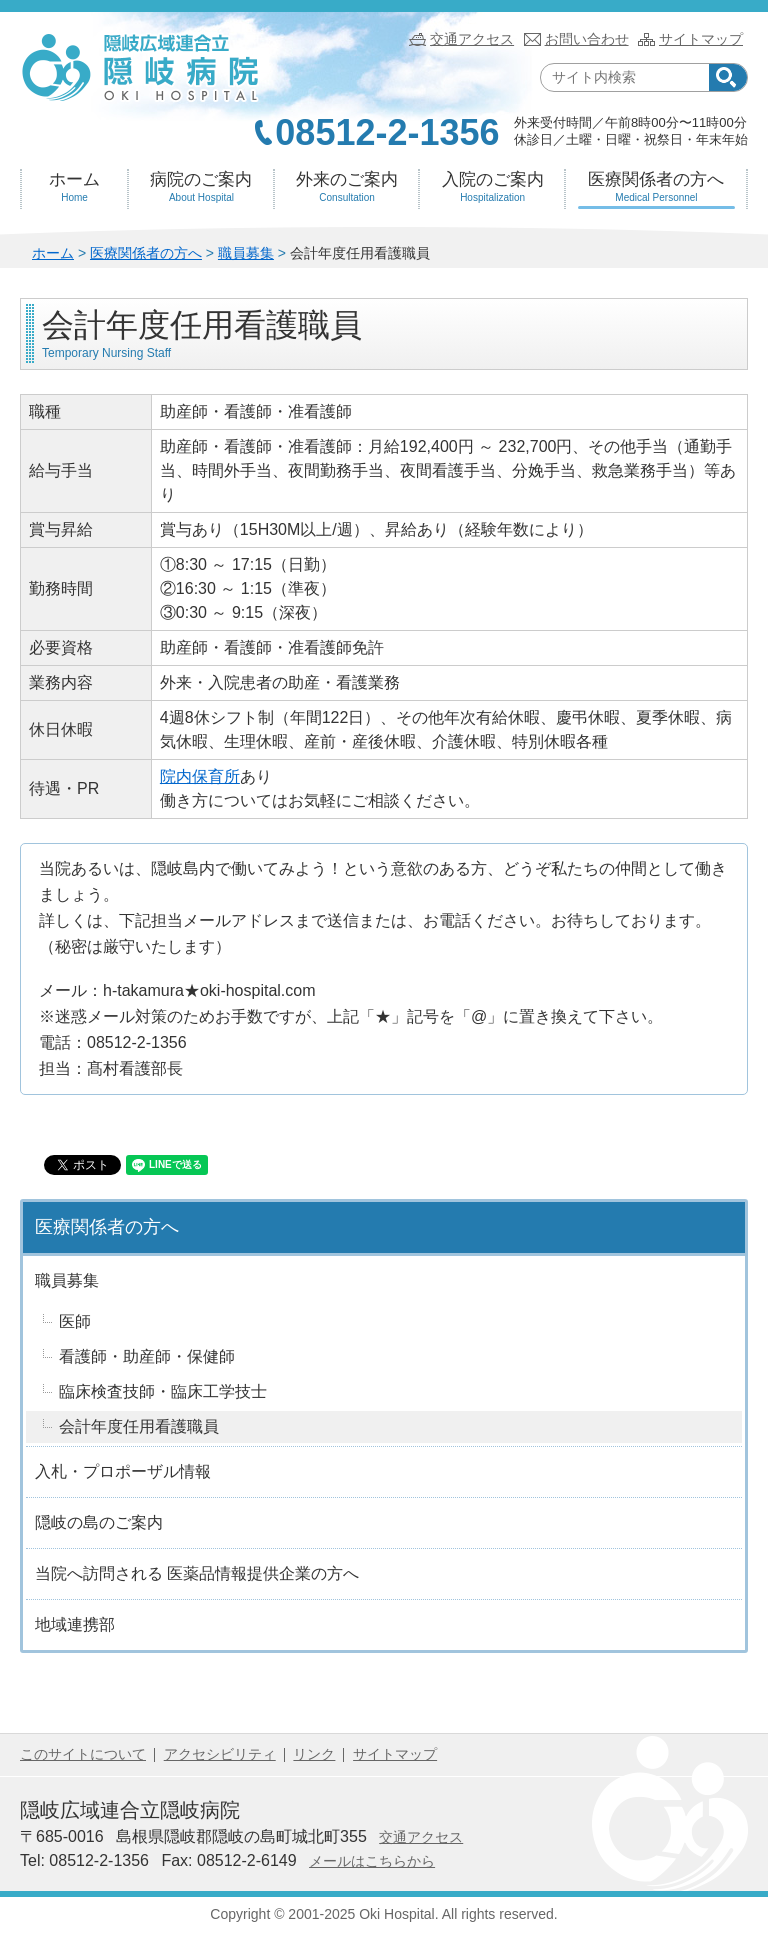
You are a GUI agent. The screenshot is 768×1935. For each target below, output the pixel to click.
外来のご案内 (347, 187)
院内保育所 (200, 776)
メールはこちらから (372, 1861)
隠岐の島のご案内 (99, 1522)
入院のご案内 (492, 187)
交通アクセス (472, 39)
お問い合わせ (587, 39)
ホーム (74, 187)
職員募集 (246, 253)
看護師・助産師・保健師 (147, 1356)
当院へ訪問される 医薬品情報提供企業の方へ (197, 1573)
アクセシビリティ (220, 1754)
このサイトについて (83, 1754)
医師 (75, 1321)
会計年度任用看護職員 (139, 1426)
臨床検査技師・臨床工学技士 (163, 1391)
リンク (314, 1754)
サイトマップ (701, 39)
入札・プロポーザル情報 (123, 1471)
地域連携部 (75, 1624)
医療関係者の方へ (656, 187)
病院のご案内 (201, 187)
